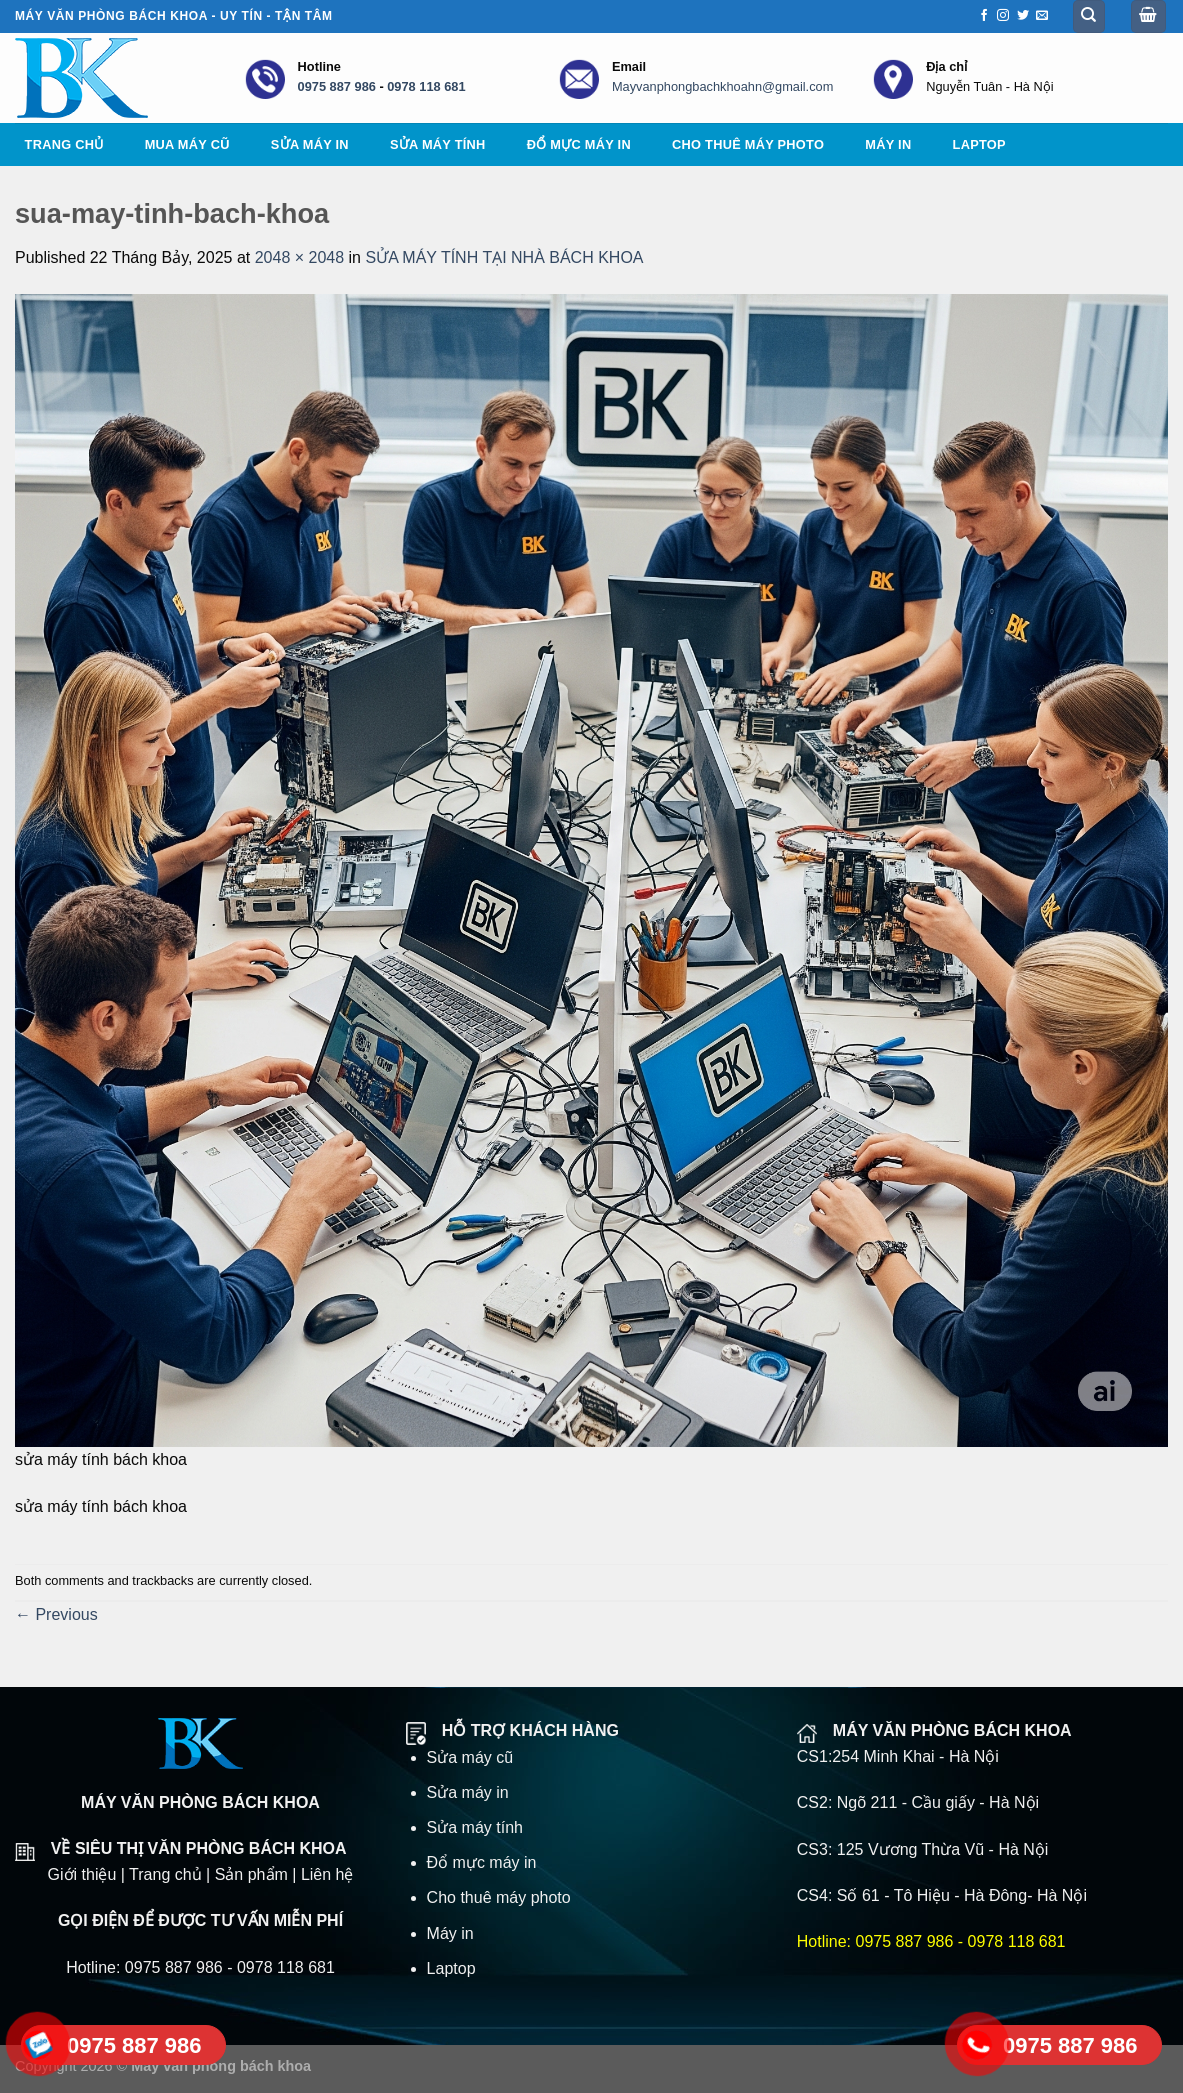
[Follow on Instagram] (1003, 16)
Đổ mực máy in (579, 144)
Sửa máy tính (438, 144)
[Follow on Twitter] (1023, 16)
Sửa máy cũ (470, 1757)
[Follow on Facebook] (984, 16)
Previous (56, 1614)
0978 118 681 (426, 86)
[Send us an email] (1042, 16)
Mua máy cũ (187, 144)
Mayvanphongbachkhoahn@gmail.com (722, 86)
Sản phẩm (251, 1874)
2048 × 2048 (299, 257)
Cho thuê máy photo (748, 144)
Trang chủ (64, 144)
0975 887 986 (337, 86)
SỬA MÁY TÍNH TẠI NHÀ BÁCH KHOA (504, 257)
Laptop (979, 144)
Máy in (888, 144)
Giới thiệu (82, 1874)
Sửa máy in (310, 144)
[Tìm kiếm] (1089, 16)
